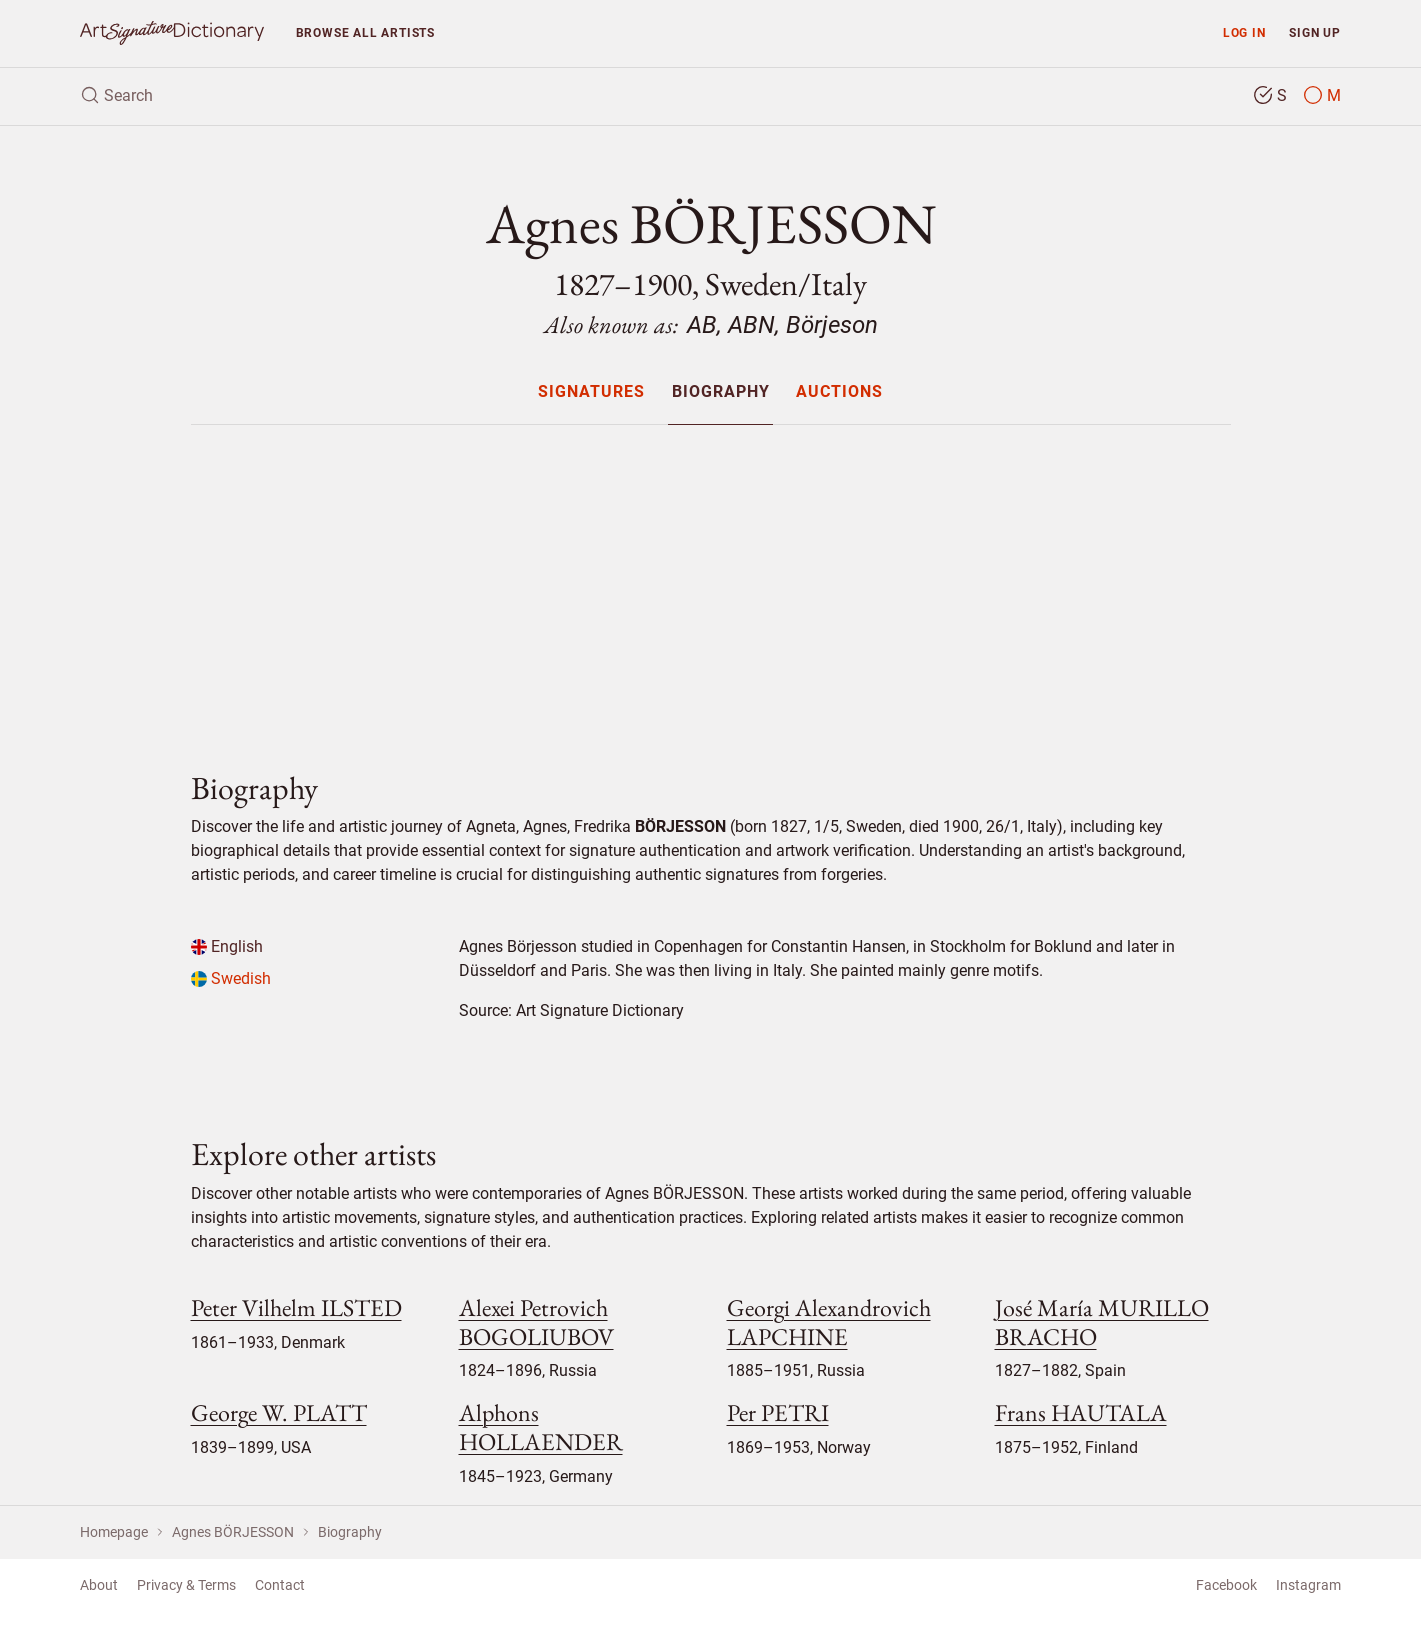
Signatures (591, 392)
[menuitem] (591, 391)
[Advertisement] (711, 581)
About (99, 1585)
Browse (365, 32)
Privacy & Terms (186, 1585)
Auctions (839, 392)
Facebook (1226, 1585)
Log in (1244, 32)
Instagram (1308, 1585)
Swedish (231, 978)
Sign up (1315, 32)
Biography (721, 392)
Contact (280, 1585)
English (227, 946)
